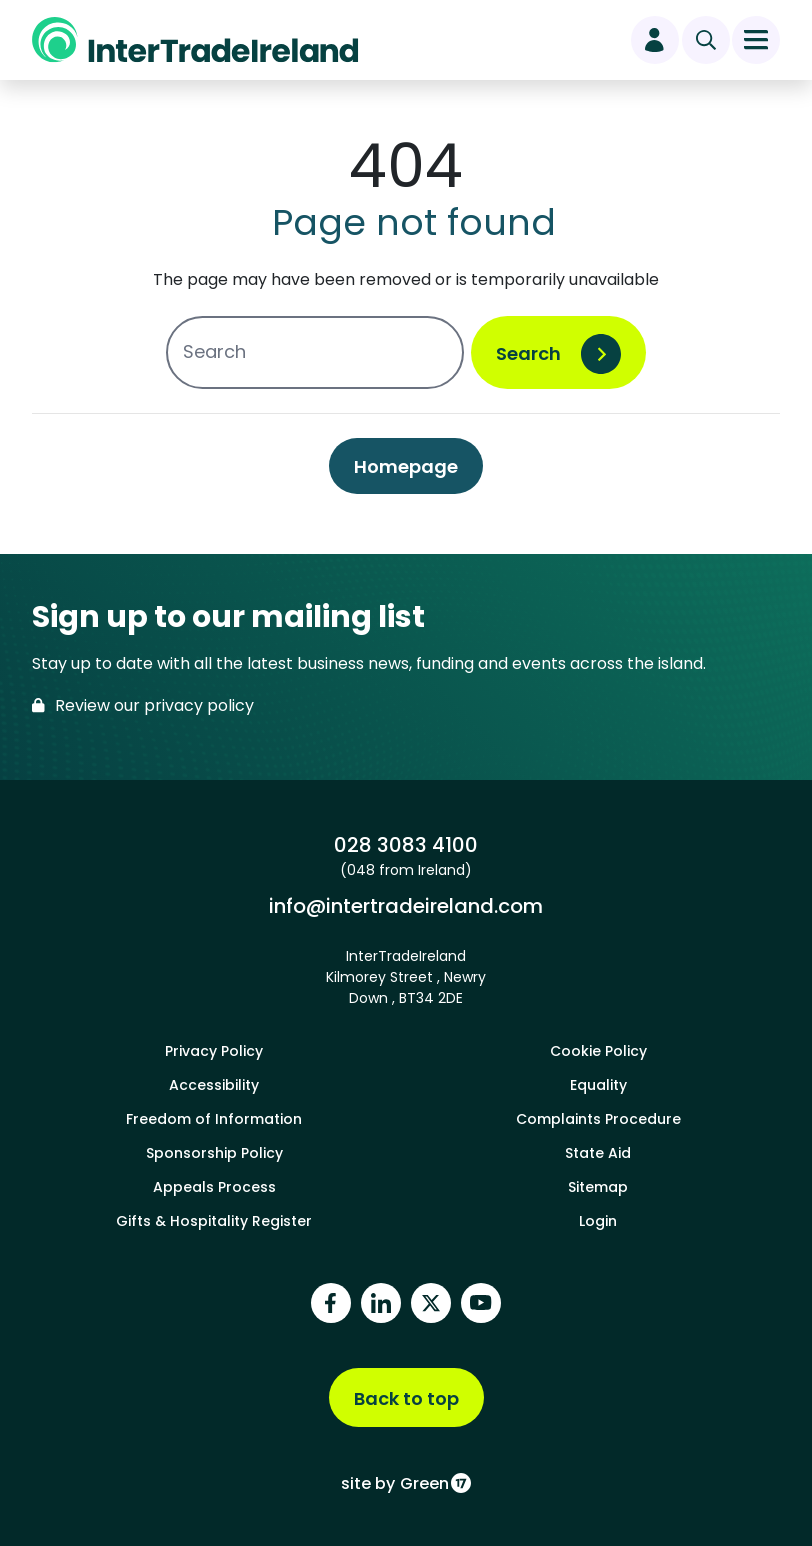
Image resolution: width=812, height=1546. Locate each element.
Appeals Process (214, 1187)
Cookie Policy (598, 1051)
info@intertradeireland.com (405, 905)
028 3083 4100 (405, 844)
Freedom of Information (214, 1119)
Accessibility (214, 1085)
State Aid (598, 1153)
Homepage (406, 466)
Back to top (406, 1398)
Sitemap (598, 1187)
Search (528, 353)
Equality (598, 1085)
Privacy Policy (214, 1051)
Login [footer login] (598, 1221)
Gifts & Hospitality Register (214, 1221)
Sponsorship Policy (214, 1153)
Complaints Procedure (598, 1119)
